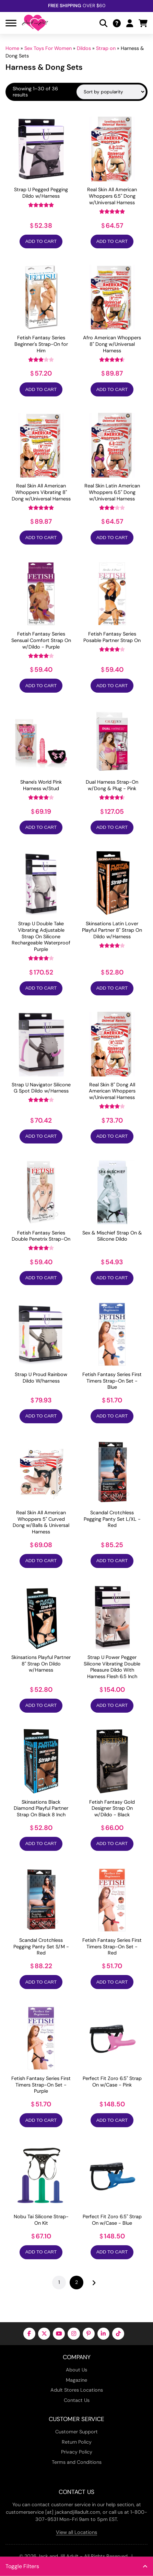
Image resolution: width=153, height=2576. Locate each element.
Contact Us (77, 2400)
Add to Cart (41, 241)
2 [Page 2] (76, 2282)
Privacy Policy (76, 2452)
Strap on (106, 48)
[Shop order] (111, 91)
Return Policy (77, 2442)
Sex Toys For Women (48, 48)
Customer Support (76, 2432)
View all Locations (76, 2532)
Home (12, 48)
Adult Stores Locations (76, 2390)
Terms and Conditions (77, 2462)
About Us (76, 2370)
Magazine (76, 2380)
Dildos (84, 48)
